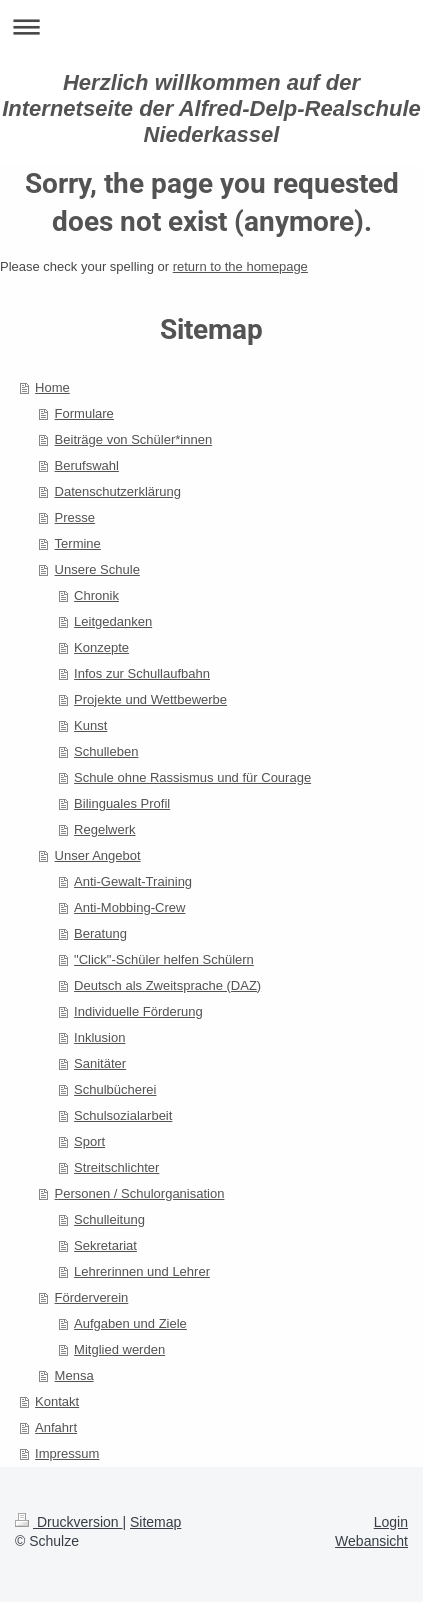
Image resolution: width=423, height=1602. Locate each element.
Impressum (67, 1453)
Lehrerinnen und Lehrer (142, 1271)
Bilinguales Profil (122, 803)
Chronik (96, 595)
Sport (89, 1141)
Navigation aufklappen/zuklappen (211, 26)
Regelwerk (104, 829)
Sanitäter (100, 1063)
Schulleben (106, 751)
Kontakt (57, 1401)
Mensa (74, 1375)
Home (52, 387)
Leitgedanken (113, 621)
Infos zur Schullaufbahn (142, 673)
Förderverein (92, 1297)
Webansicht (371, 1541)
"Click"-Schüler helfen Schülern (164, 959)
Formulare (84, 413)
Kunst (90, 725)
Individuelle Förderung (138, 1011)
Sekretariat (105, 1245)
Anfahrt (56, 1427)
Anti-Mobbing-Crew (129, 907)
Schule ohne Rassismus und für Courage (192, 777)
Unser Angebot (98, 855)
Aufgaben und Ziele (130, 1323)
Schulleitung (109, 1219)
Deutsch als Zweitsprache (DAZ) (167, 985)
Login (391, 1522)
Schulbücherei (115, 1089)
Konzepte (101, 647)
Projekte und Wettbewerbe (150, 699)
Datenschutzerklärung (118, 491)
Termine (78, 543)
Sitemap (155, 1522)
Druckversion (68, 1522)
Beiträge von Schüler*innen (134, 439)
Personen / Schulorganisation (140, 1193)
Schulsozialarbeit (123, 1115)
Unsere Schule (97, 569)
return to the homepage (240, 266)
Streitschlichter (116, 1167)
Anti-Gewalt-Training (133, 881)
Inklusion (99, 1037)
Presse (75, 517)
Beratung (100, 933)
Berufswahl (87, 465)
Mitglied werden (119, 1349)
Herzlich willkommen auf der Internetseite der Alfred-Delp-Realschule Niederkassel (211, 108)
